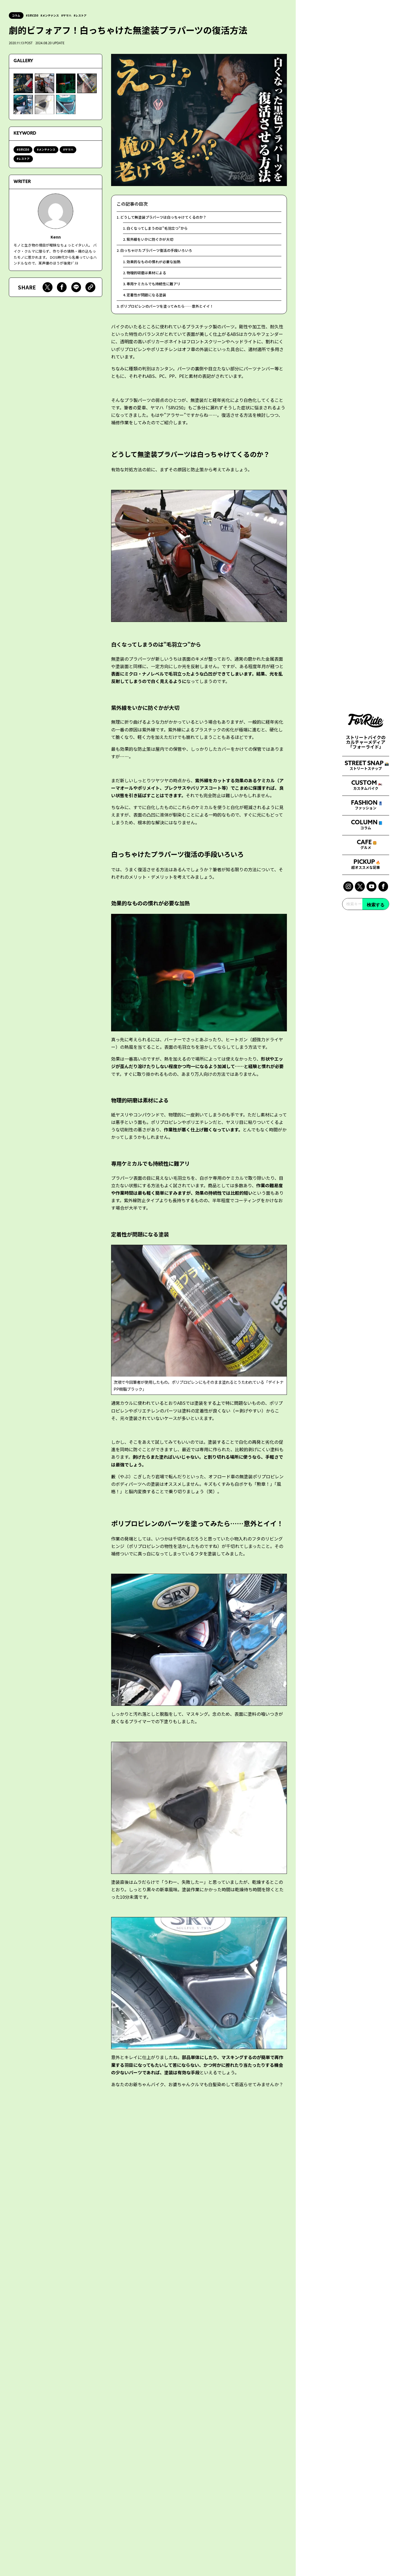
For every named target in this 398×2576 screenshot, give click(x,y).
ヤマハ (73, 15)
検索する (375, 1382)
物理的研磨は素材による (148, 280)
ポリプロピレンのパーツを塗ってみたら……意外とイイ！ (171, 317)
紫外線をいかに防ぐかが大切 (152, 243)
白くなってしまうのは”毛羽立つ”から (160, 230)
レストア (88, 15)
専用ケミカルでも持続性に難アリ (156, 292)
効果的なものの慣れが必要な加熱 (156, 268)
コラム (17, 15)
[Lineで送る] (76, 288)
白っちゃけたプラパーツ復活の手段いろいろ (159, 255)
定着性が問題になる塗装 (148, 305)
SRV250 (35, 15)
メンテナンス (55, 15)
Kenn (55, 237)
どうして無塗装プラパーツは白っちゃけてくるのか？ (167, 218)
